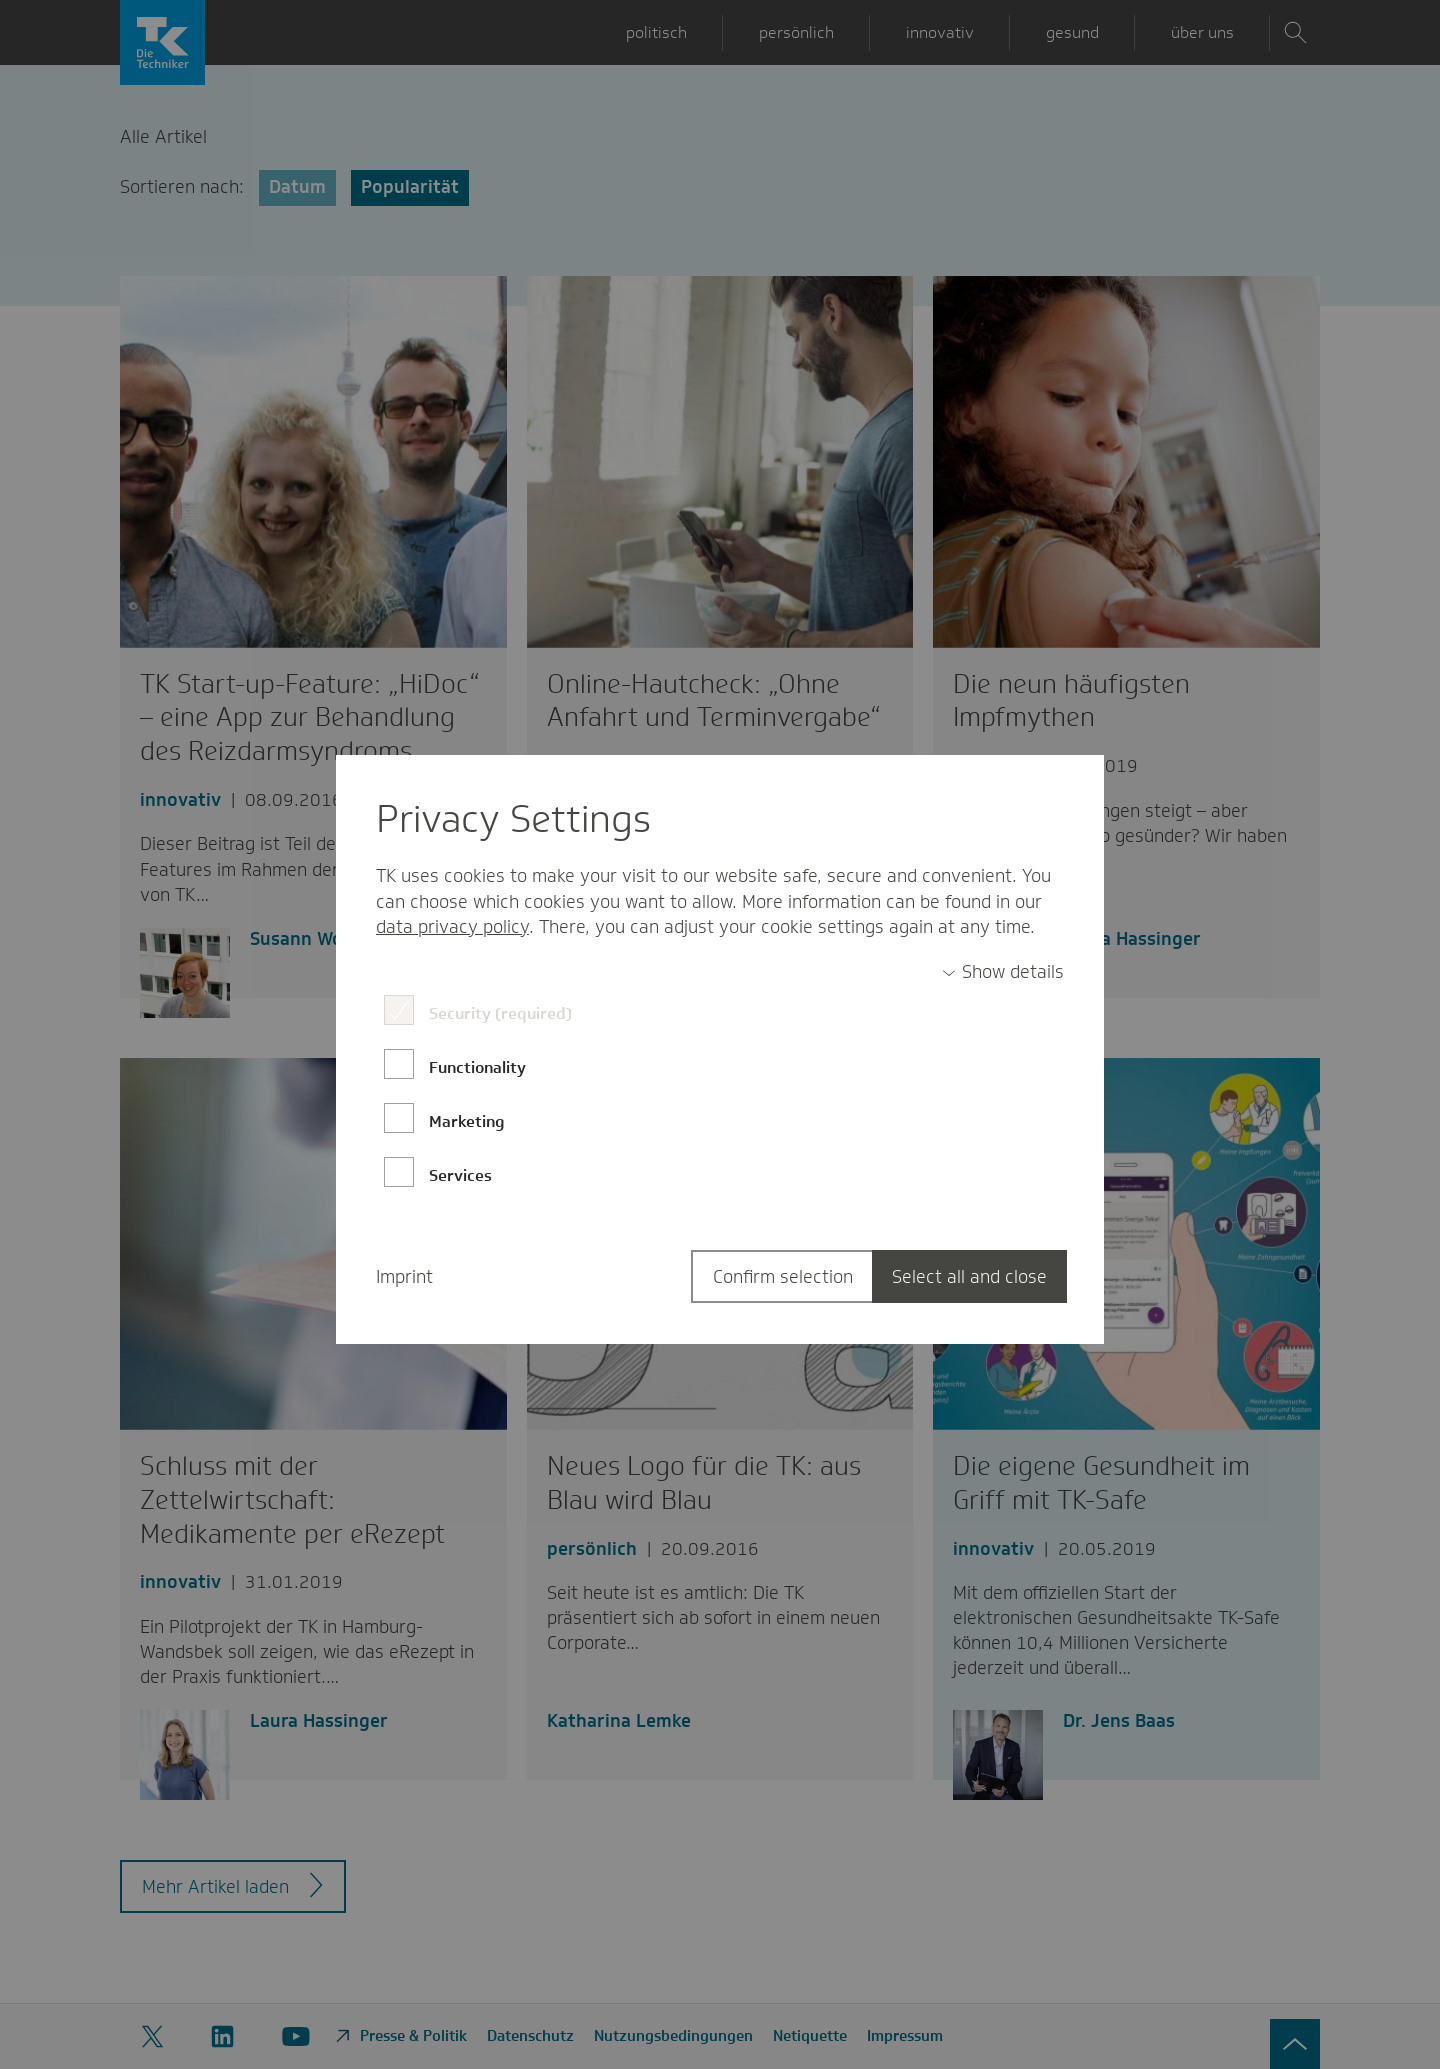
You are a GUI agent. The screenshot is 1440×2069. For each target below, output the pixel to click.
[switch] (1003, 972)
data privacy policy (452, 927)
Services (460, 1175)
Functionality (477, 1067)
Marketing (467, 1121)
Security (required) (500, 1013)
